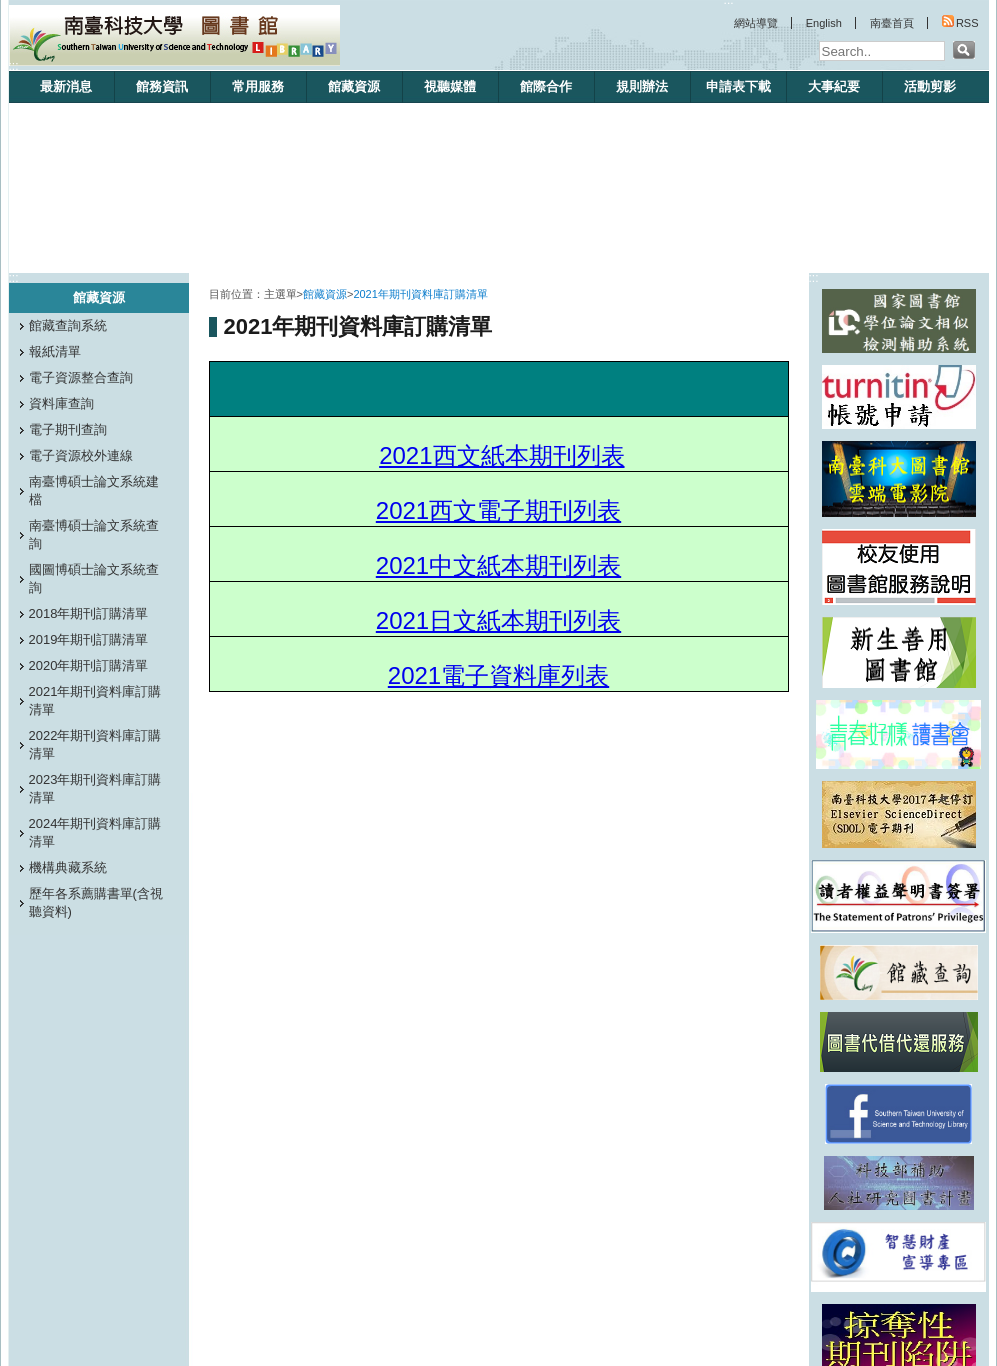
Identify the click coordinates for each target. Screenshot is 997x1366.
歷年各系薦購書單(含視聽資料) (96, 902)
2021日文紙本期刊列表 (498, 620)
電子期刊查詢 (68, 429)
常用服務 (258, 86)
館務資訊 (162, 86)
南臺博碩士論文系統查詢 (94, 534)
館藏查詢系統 (68, 325)
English (824, 23)
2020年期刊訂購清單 (89, 665)
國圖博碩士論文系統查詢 (94, 578)
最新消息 (66, 86)
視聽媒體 (450, 86)
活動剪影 (930, 86)
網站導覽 (756, 23)
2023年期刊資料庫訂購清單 (95, 788)
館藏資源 (354, 86)
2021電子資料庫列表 (498, 675)
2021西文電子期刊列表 (498, 510)
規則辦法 (642, 86)
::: (14, 66)
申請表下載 (738, 86)
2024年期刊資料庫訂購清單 (95, 832)
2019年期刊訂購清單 (89, 639)
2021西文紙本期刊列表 (501, 455)
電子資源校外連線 (81, 455)
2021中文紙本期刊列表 (498, 565)
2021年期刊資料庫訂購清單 (95, 700)
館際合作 (546, 86)
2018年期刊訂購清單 (89, 613)
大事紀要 (834, 86)
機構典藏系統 (68, 867)
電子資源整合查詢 (81, 377)
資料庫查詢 (61, 403)
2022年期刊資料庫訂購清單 (95, 744)
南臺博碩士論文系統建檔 (94, 490)
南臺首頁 (892, 23)
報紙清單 (55, 351)
